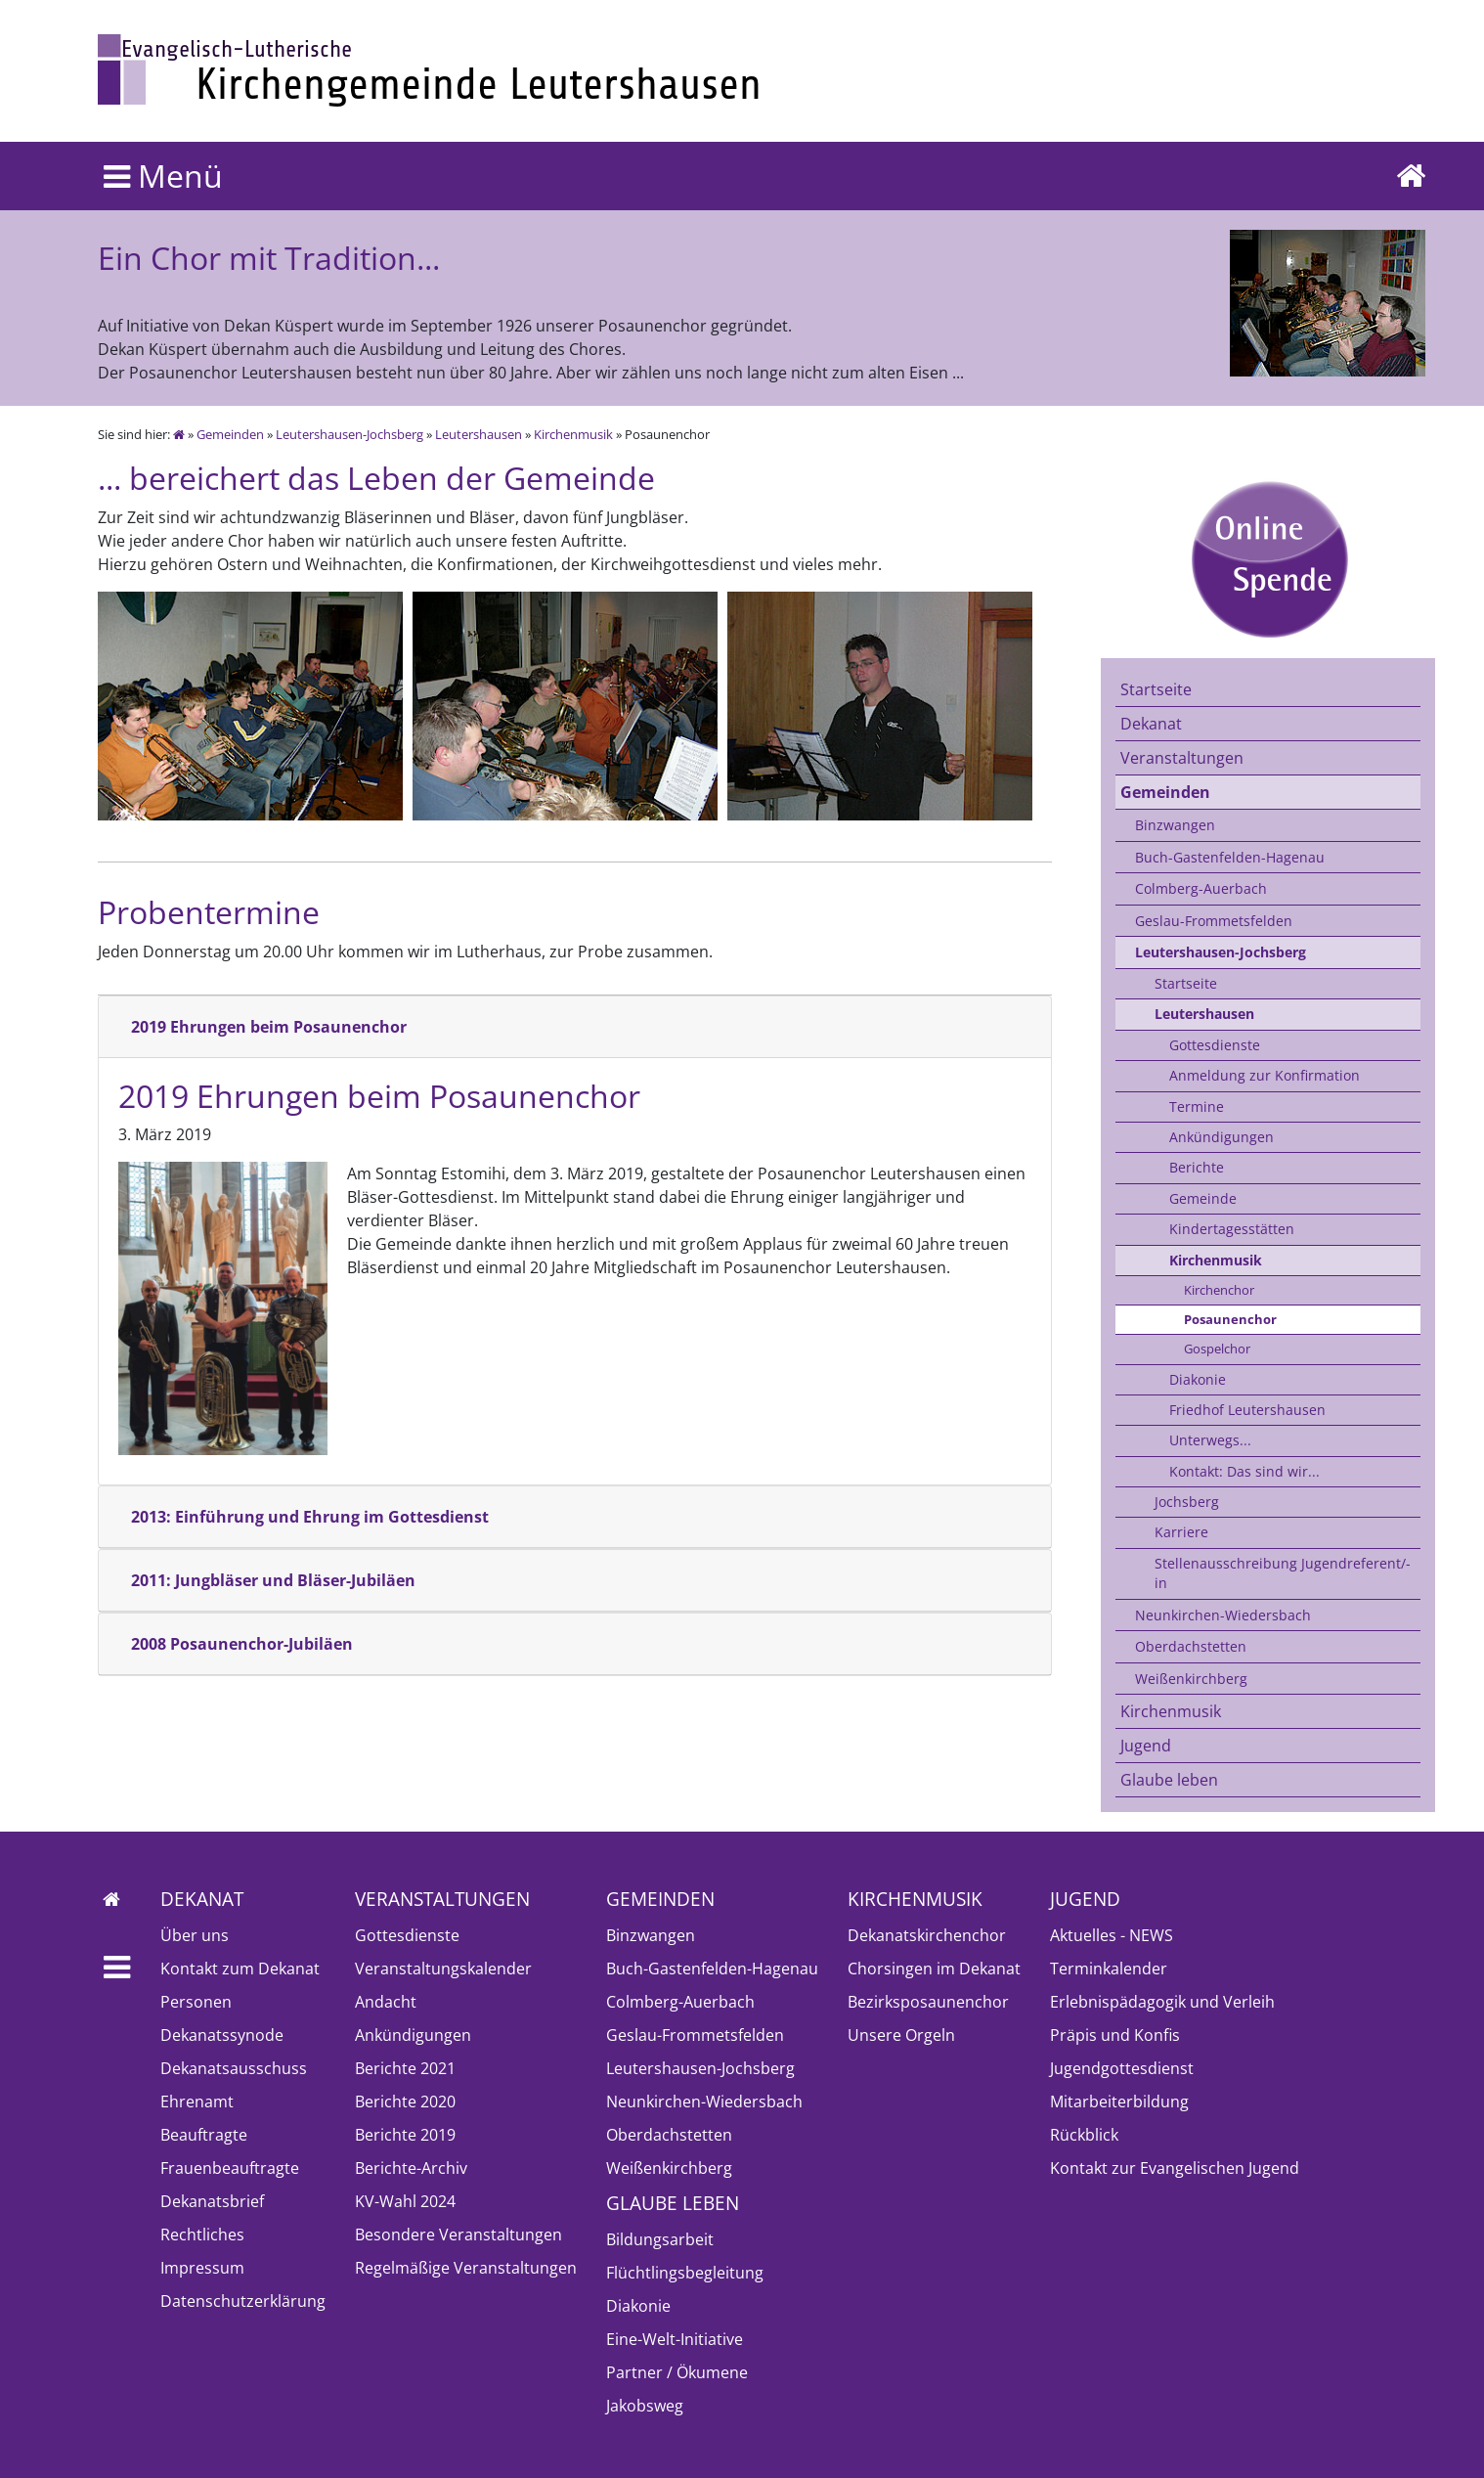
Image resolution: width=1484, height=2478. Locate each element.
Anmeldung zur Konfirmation (1264, 1075)
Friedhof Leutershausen (1247, 1409)
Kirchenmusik (573, 434)
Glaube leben (1169, 1780)
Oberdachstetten (1190, 1646)
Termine (1196, 1106)
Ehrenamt (197, 2101)
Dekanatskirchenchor (927, 1935)
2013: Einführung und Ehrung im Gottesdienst (310, 1516)
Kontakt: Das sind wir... (1244, 1471)
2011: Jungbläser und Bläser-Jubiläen (273, 1580)
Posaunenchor (1230, 1319)
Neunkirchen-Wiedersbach (1223, 1615)
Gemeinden (230, 434)
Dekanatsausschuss (233, 2068)
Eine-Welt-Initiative (674, 2339)
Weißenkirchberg (1191, 1678)
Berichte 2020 (405, 2101)
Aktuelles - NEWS (1111, 1935)
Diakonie (1197, 1379)
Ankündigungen (1221, 1137)
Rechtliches (202, 2234)
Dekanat (1151, 723)
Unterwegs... (1210, 1440)
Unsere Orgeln (901, 2035)
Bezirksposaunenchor (928, 2002)
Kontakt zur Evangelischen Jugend (1174, 2168)
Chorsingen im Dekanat (934, 1968)
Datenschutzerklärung (243, 2301)
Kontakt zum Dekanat (240, 1968)
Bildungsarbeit (660, 2239)
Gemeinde (1203, 1198)
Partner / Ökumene (677, 2372)
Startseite (1156, 689)
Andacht (385, 2002)
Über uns (194, 1935)
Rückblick (1084, 2135)
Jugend (1145, 1745)
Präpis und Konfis (1115, 2035)
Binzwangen (1175, 825)
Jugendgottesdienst (1122, 2068)
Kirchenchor (1219, 1290)
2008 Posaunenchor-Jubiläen (242, 1644)
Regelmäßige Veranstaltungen (466, 2268)
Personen (196, 2002)
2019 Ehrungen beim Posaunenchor (269, 1027)
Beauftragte (203, 2135)
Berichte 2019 (405, 2135)
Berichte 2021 (405, 2068)
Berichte (1196, 1167)
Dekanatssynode (222, 2035)
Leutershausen (478, 434)
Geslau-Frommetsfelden (1213, 920)
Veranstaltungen (1182, 758)
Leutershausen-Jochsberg (349, 434)
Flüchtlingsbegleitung (685, 2272)
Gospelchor (1217, 1348)
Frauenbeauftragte (229, 2168)
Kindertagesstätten (1231, 1228)
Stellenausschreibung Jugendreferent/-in (1283, 1573)
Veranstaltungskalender (443, 1968)
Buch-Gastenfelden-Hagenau (1230, 857)
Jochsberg (1187, 1501)
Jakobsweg (644, 2405)
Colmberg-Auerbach (1201, 888)
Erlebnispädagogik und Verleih (1162, 2002)
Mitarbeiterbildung (1119, 2101)
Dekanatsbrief (212, 2201)
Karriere (1181, 1532)
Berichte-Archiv (411, 2168)
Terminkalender (1108, 1968)
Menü (163, 176)
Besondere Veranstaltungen (458, 2234)
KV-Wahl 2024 (405, 2201)
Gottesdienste (1214, 1045)
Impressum (202, 2268)
